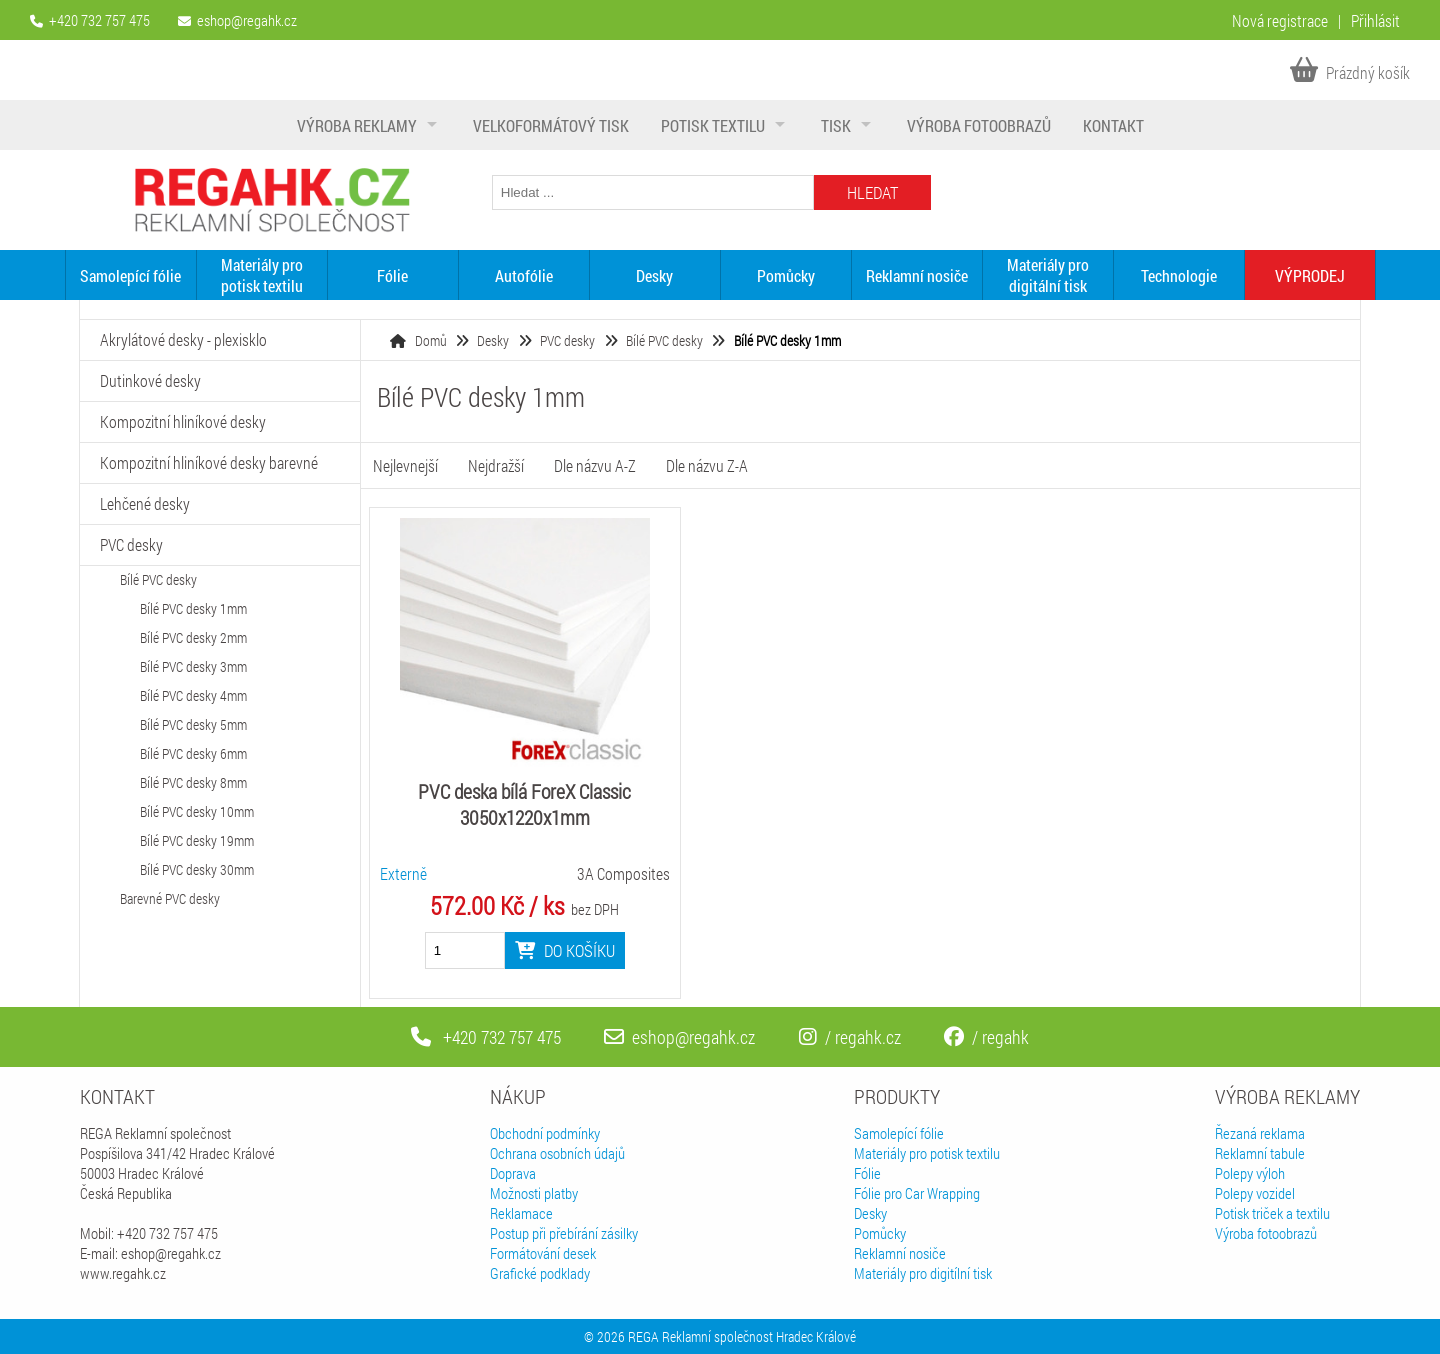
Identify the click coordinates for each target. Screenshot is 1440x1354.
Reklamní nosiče (917, 275)
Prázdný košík (1350, 72)
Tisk (836, 125)
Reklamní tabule (1260, 1153)
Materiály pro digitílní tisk (923, 1273)
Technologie (1179, 275)
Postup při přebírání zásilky (564, 1233)
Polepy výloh (1250, 1173)
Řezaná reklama (1260, 1133)
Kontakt (1113, 125)
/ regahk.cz (850, 1037)
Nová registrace (1280, 20)
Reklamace (521, 1213)
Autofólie (524, 275)
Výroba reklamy (357, 125)
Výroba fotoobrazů (979, 125)
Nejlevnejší (405, 465)
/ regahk (986, 1037)
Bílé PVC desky (664, 340)
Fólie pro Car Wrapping (917, 1193)
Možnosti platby (534, 1193)
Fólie (392, 275)
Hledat (872, 192)
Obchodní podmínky (545, 1133)
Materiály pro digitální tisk (1048, 275)
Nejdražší (496, 465)
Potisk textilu (713, 125)
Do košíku (565, 950)
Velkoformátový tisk (551, 125)
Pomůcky (786, 275)
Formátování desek (543, 1253)
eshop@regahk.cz (247, 20)
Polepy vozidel (1255, 1193)
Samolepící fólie (130, 275)
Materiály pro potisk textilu (262, 275)
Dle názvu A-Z (595, 465)
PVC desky (567, 340)
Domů (431, 340)
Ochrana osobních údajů (557, 1153)
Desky (654, 275)
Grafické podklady (540, 1273)
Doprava (513, 1173)
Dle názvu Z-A (707, 465)
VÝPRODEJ (1310, 275)
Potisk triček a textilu (1272, 1213)
